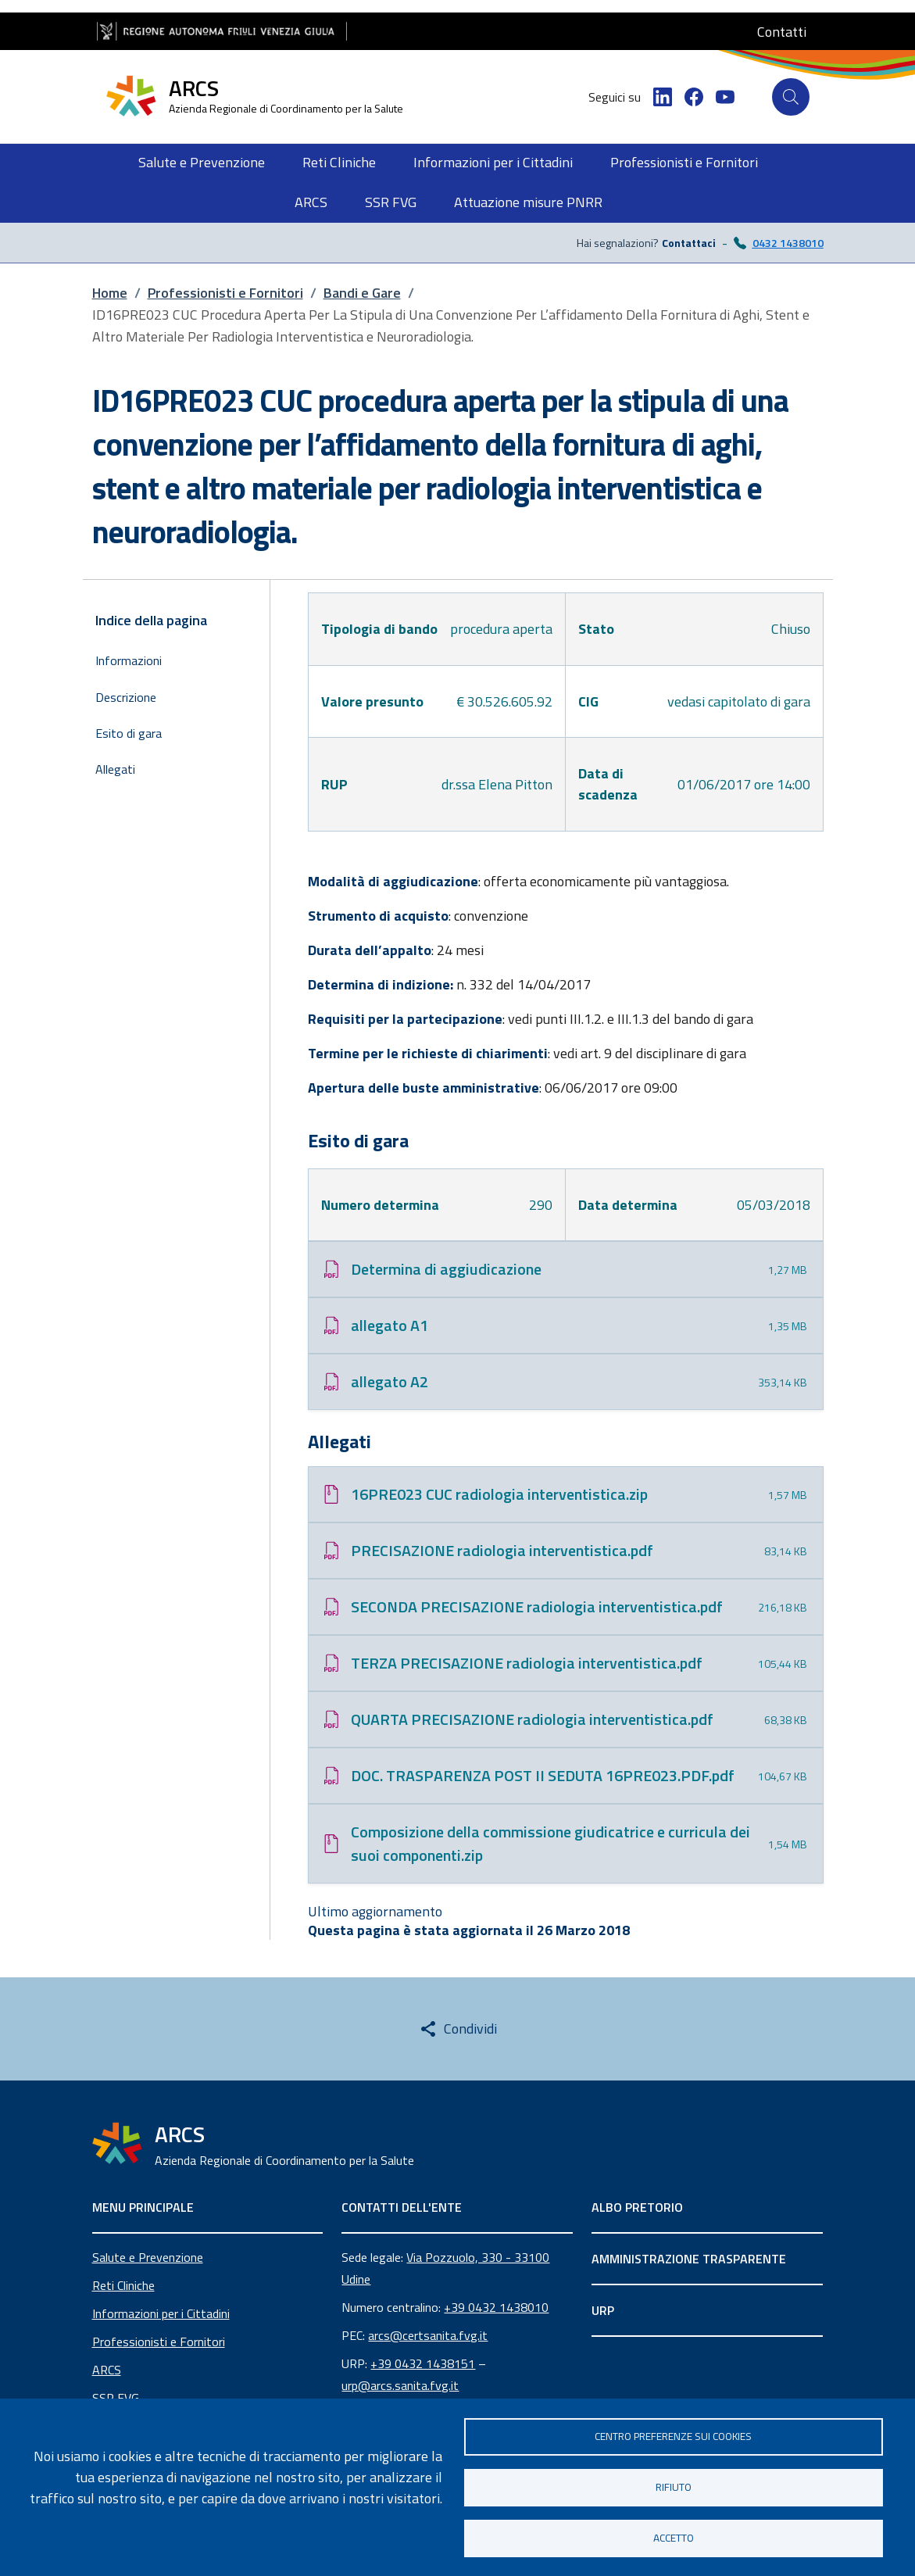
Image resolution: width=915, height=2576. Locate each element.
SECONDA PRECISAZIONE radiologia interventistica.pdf (537, 1606)
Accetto (673, 2538)
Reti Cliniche (123, 2285)
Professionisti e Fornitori (158, 2341)
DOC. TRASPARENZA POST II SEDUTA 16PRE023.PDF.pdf (543, 1775)
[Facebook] (693, 97)
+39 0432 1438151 (422, 2363)
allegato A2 (389, 1381)
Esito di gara (128, 733)
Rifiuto (674, 2487)
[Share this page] (458, 2029)
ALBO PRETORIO (637, 2207)
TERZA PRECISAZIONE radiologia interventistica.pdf (526, 1663)
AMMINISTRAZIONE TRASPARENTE (689, 2258)
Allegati (115, 769)
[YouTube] (725, 97)
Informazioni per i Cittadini (161, 2313)
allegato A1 (389, 1325)
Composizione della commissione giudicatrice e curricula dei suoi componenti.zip (550, 1843)
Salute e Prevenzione (147, 2257)
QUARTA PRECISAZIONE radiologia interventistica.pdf (532, 1719)
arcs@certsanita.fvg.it (428, 2335)
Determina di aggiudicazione (446, 1269)
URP (603, 2310)
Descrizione (125, 697)
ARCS (106, 2369)
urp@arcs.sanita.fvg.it (400, 2385)
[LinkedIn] (662, 97)
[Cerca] (791, 97)
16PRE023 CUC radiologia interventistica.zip (499, 1494)
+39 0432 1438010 (496, 2307)
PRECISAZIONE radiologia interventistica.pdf (502, 1550)
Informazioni (128, 660)
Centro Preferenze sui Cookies (673, 2436)
